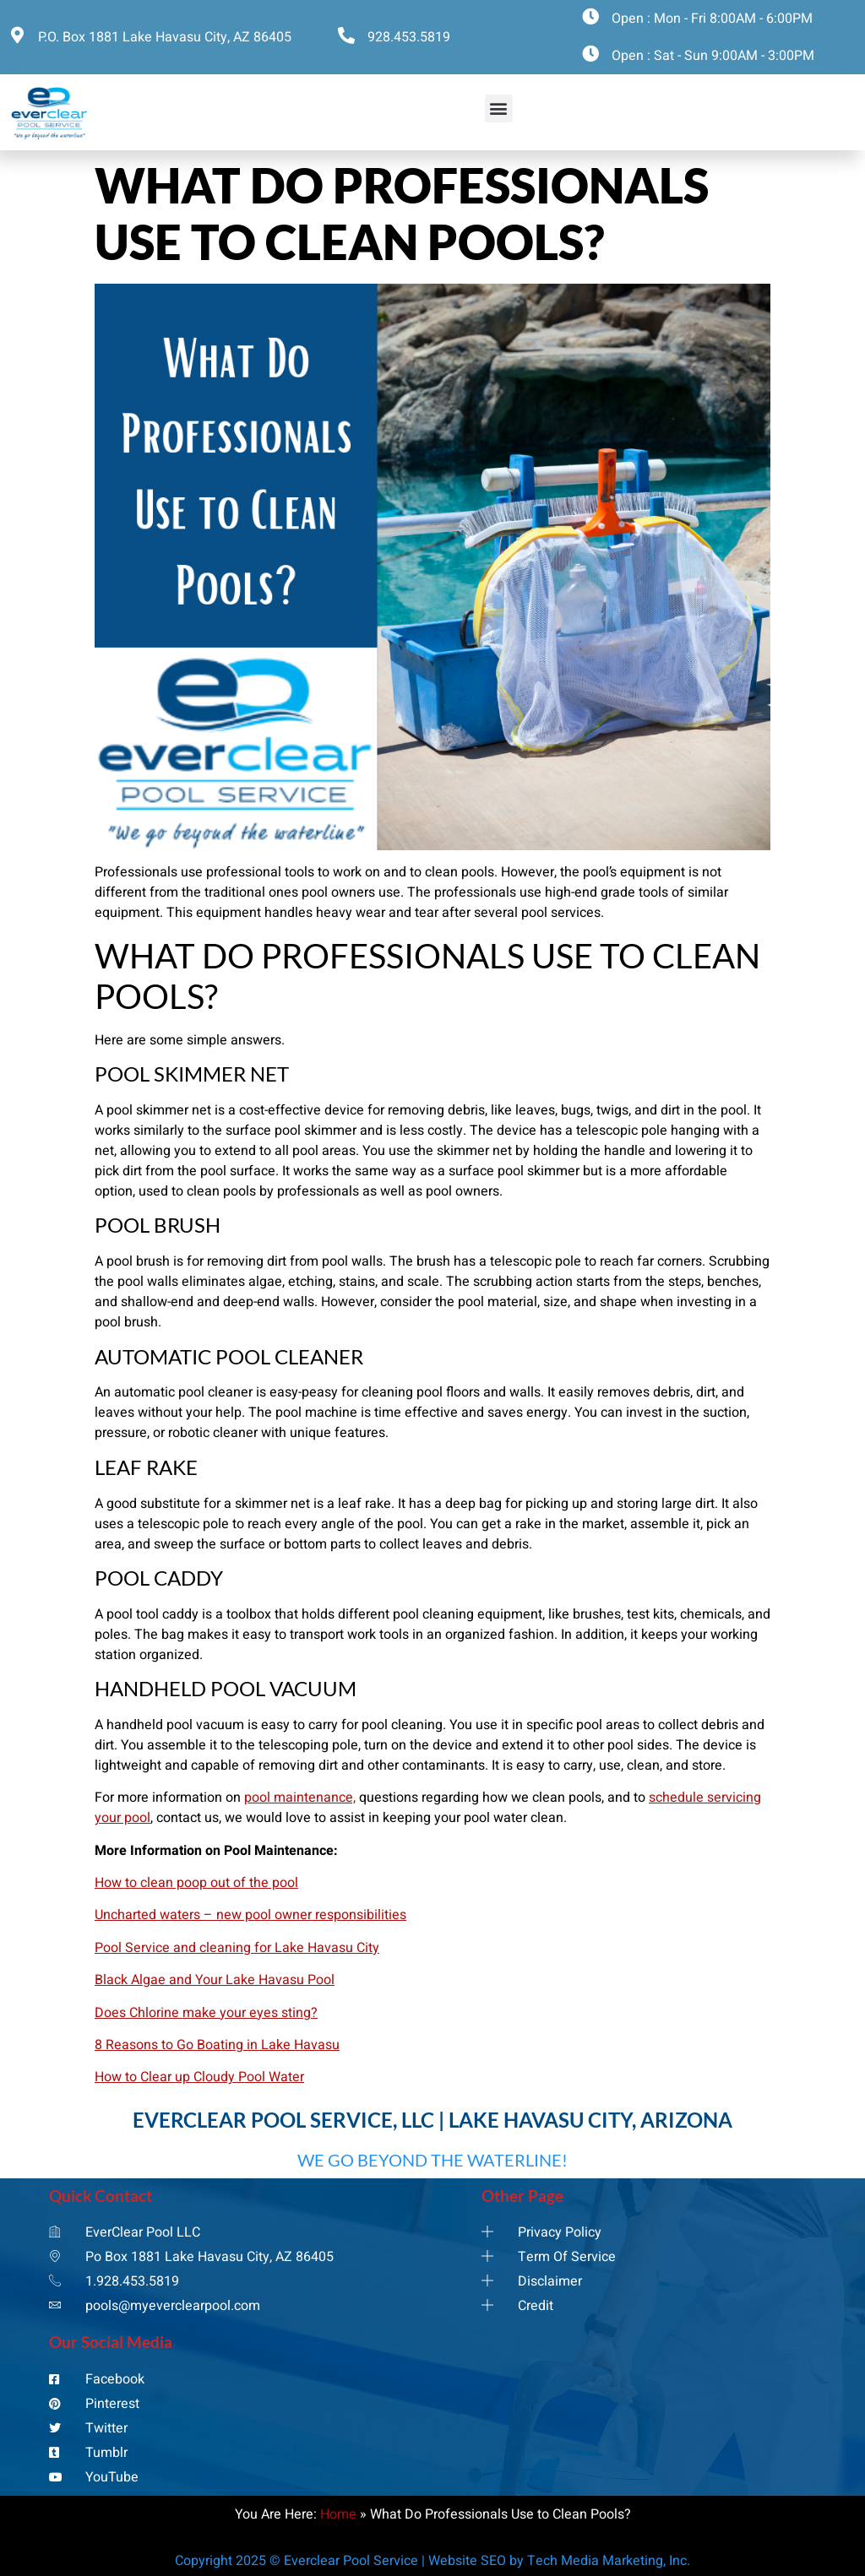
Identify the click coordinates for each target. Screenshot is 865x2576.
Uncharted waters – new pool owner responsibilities (250, 1915)
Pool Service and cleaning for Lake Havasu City (237, 1948)
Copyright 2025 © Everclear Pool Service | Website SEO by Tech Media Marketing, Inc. (432, 2561)
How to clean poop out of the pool (196, 1883)
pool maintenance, (300, 1797)
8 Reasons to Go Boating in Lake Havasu (217, 2045)
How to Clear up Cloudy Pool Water (199, 2077)
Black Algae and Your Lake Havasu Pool (215, 1980)
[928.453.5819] (346, 35)
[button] (499, 108)
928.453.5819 (408, 37)
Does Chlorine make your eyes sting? (206, 2013)
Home (338, 2514)
